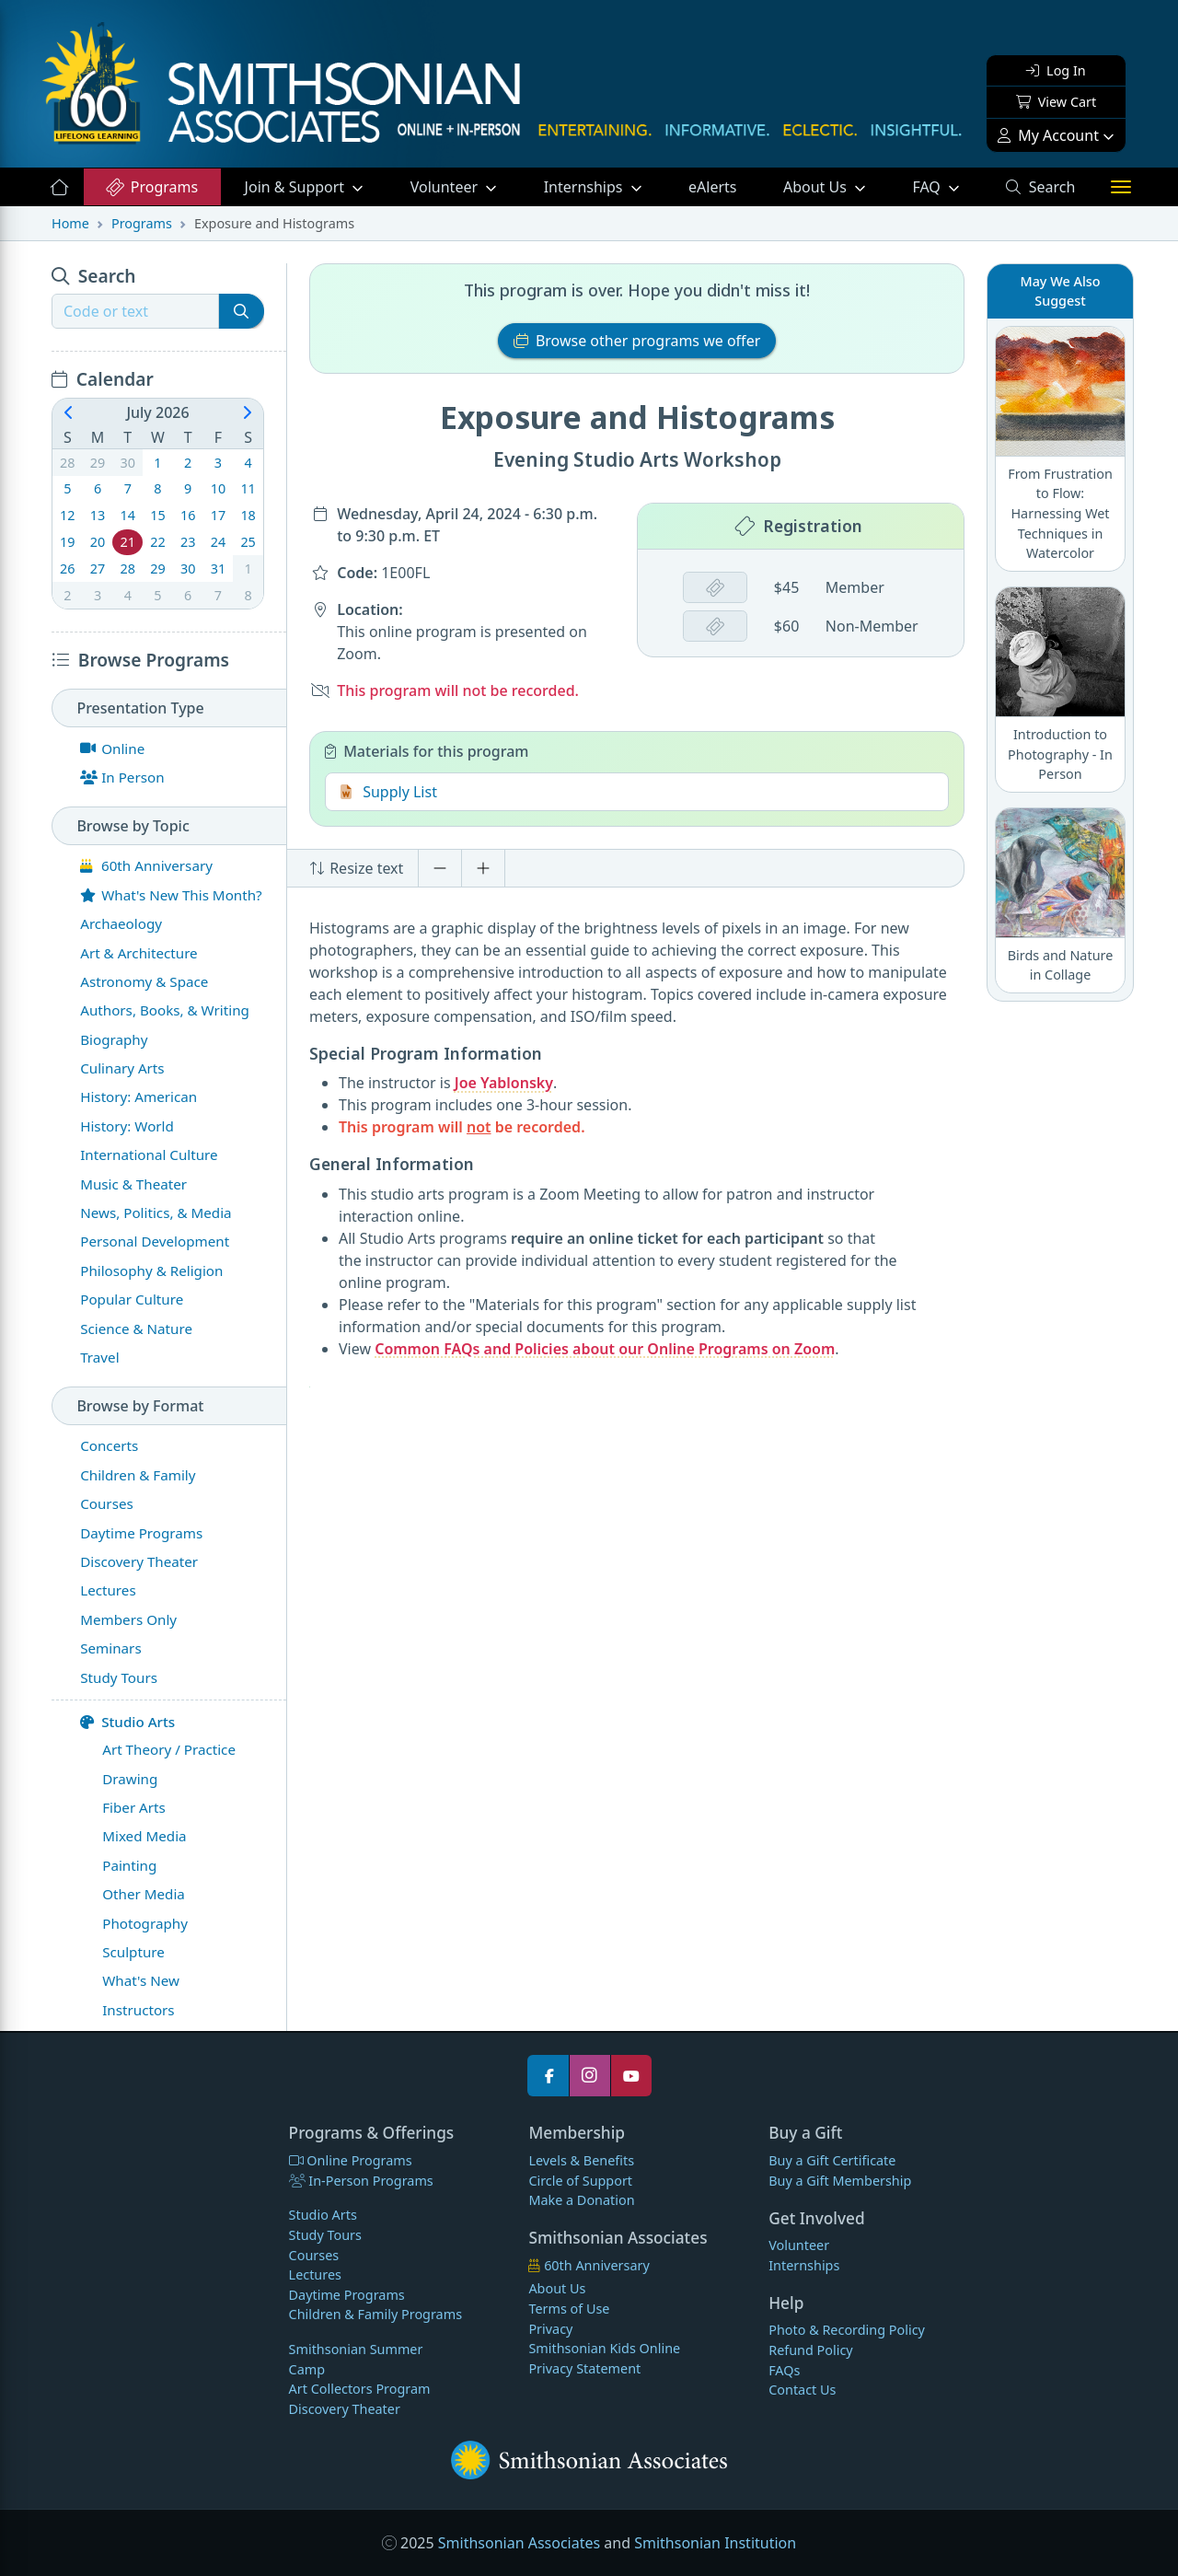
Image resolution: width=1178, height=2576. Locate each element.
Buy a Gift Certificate (831, 2160)
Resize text (356, 868)
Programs (151, 187)
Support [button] (297, 187)
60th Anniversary (588, 2265)
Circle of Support (580, 2180)
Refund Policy (810, 2350)
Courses (314, 2255)
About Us (816, 187)
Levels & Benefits (581, 2160)
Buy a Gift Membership (839, 2180)
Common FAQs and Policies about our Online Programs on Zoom (605, 1349)
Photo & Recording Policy (846, 2329)
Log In (1055, 70)
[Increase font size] (483, 868)
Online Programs (350, 2160)
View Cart (1056, 101)
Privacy (550, 2329)
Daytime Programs (347, 2294)
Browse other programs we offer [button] (637, 341)
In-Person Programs (361, 2180)
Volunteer (445, 187)
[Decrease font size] (440, 868)
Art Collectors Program (360, 2388)
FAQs (784, 2370)
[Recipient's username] (135, 311)
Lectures (315, 2274)
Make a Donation (581, 2200)
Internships (585, 187)
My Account (1048, 135)
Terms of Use (568, 2308)
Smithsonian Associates (519, 2543)
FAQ (947, 186)
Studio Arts (127, 1721)
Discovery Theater (344, 2409)
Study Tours (325, 2235)
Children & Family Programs (375, 2314)
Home (70, 223)
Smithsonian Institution (715, 2543)
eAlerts (712, 187)
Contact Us (802, 2389)
